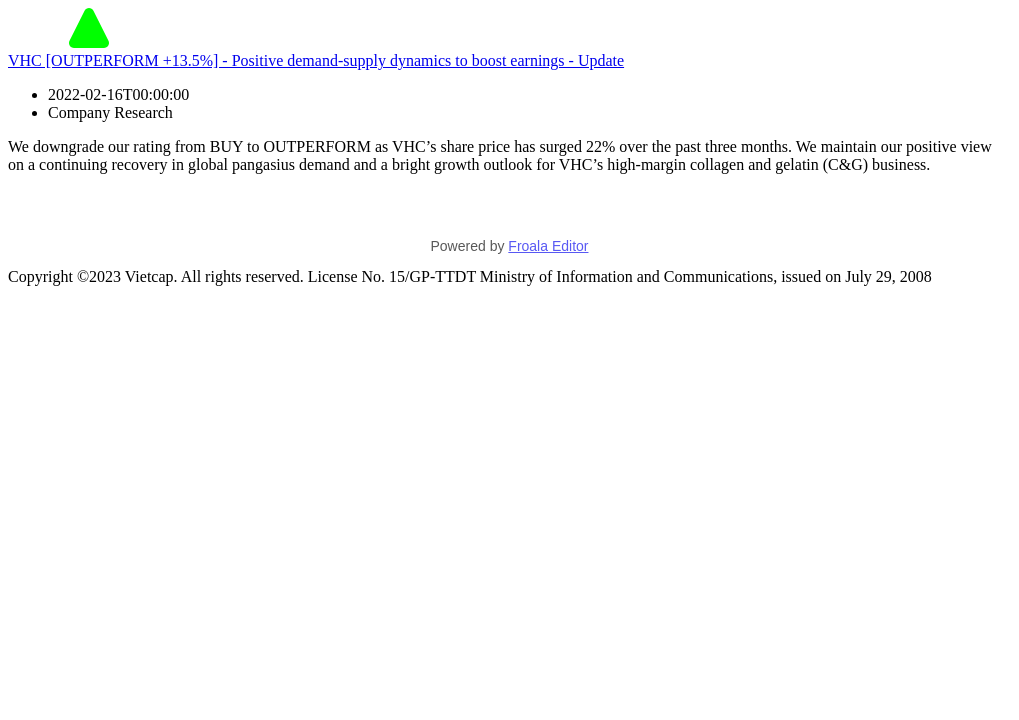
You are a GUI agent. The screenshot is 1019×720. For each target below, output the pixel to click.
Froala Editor (548, 246)
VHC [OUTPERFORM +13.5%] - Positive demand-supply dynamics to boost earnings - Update (316, 60)
